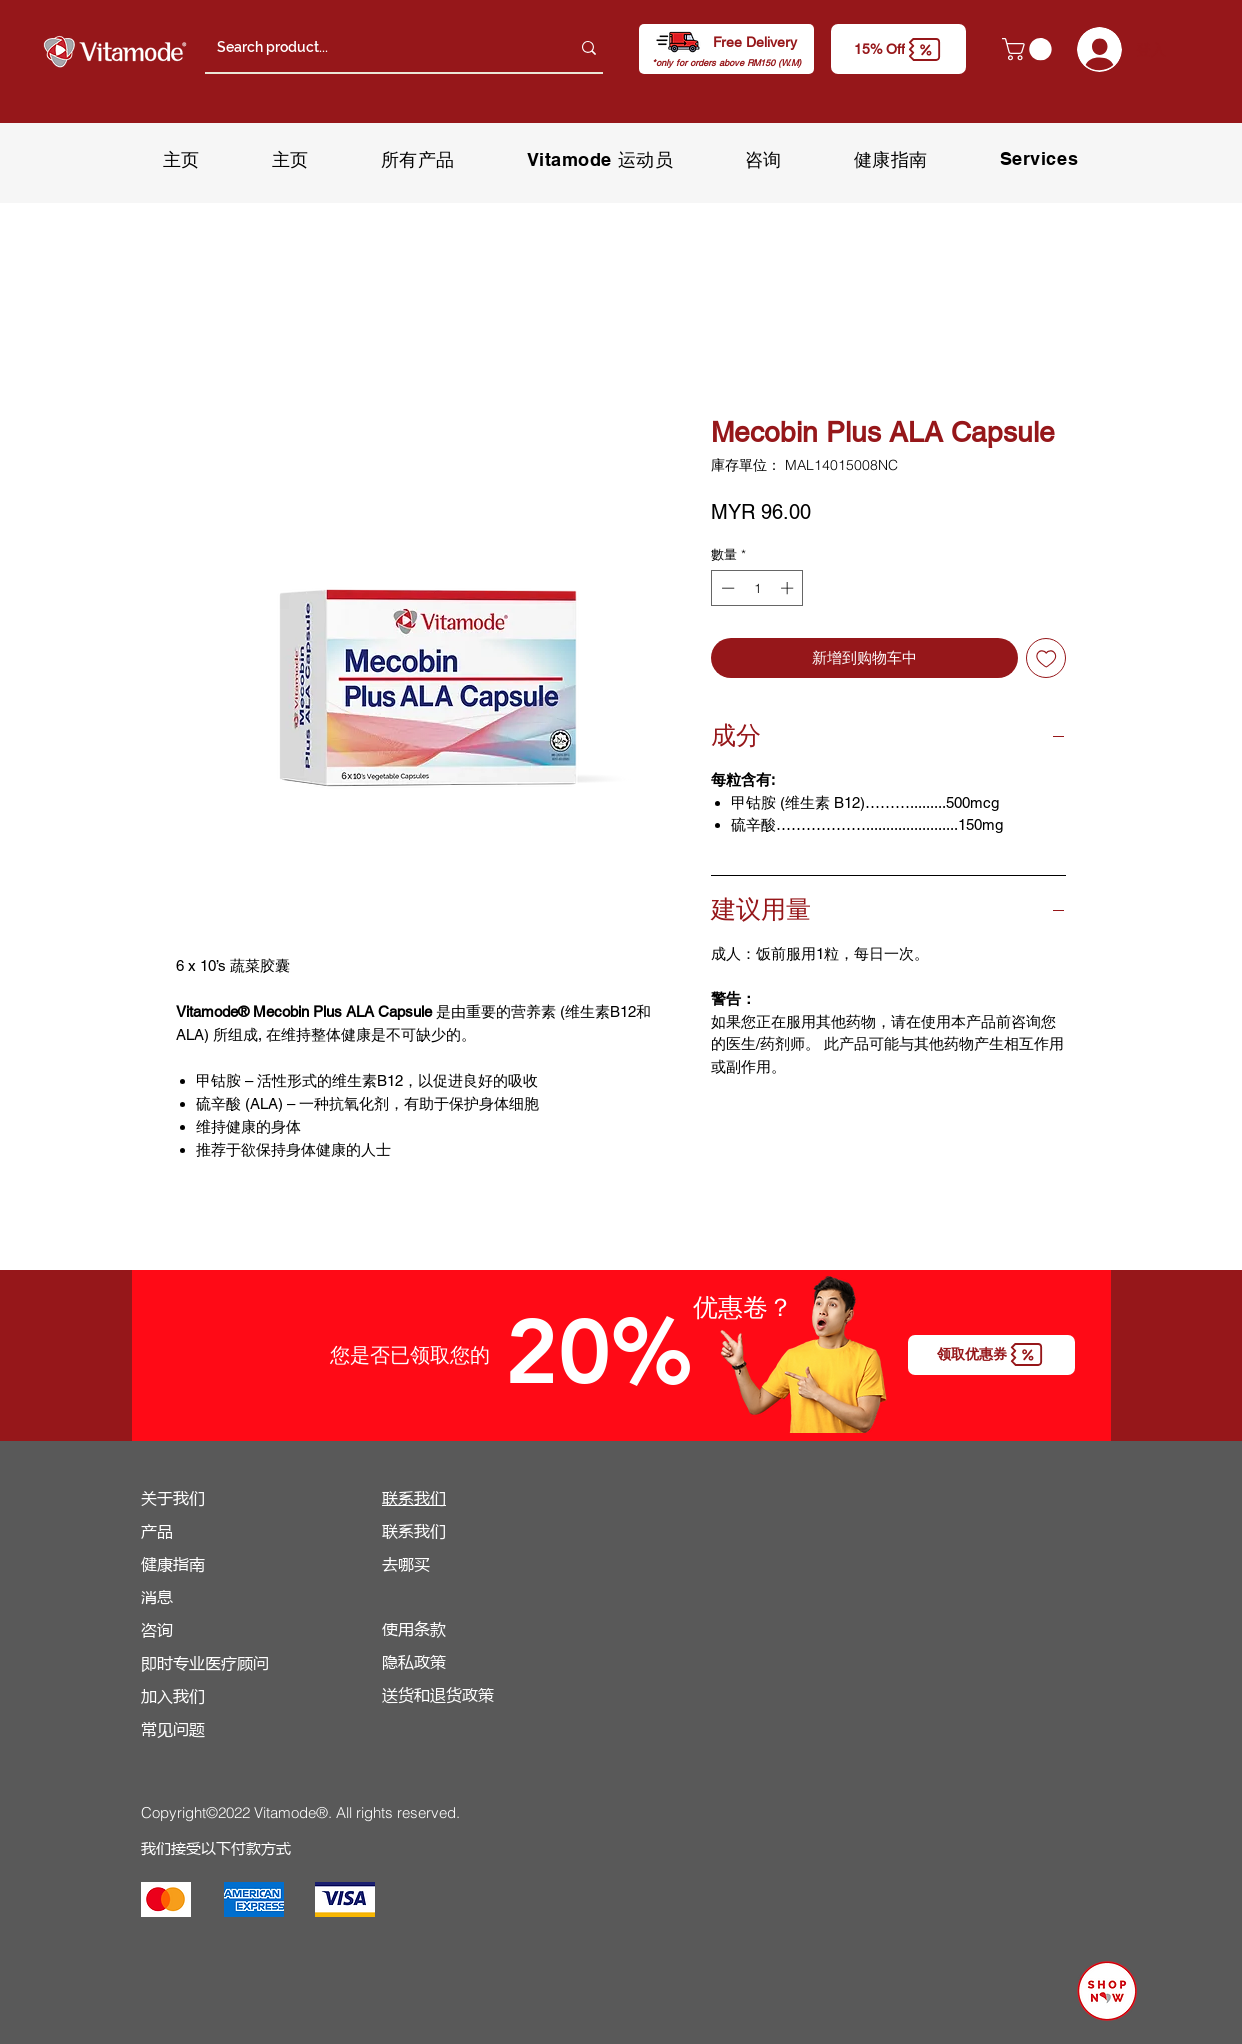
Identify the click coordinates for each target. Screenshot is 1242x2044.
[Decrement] (726, 588)
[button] (898, 49)
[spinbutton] (757, 588)
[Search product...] (378, 48)
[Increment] (789, 588)
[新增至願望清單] (1046, 658)
